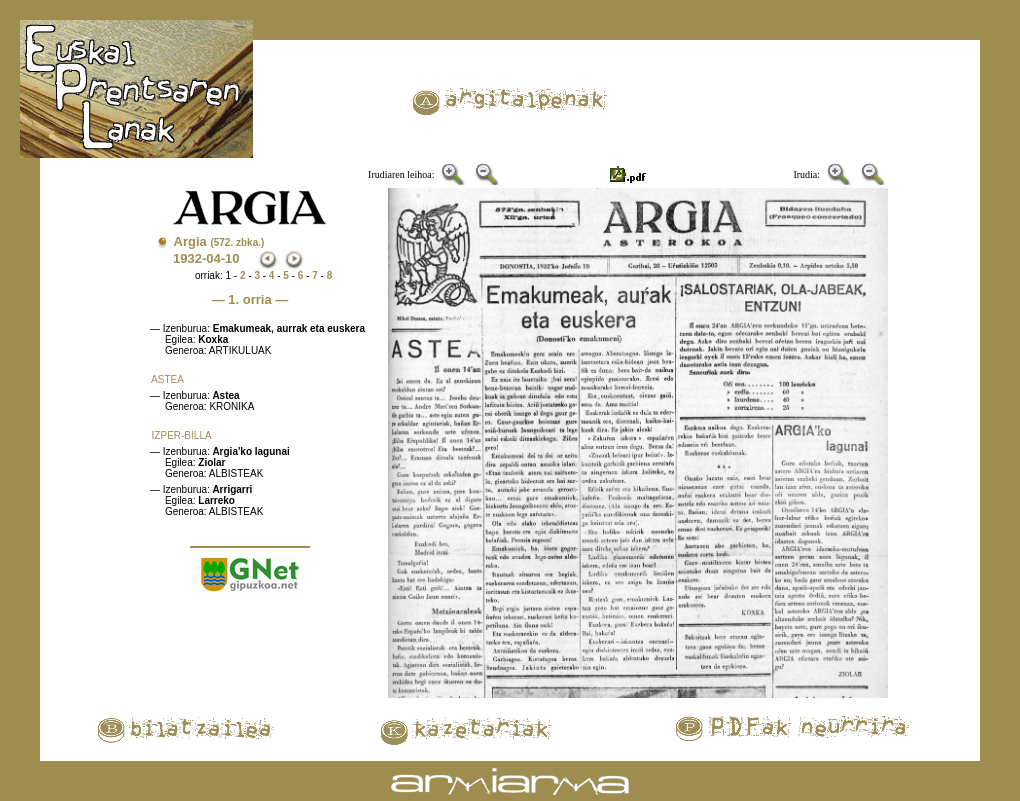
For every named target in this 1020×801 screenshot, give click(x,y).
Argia (219, 241)
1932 (187, 258)
